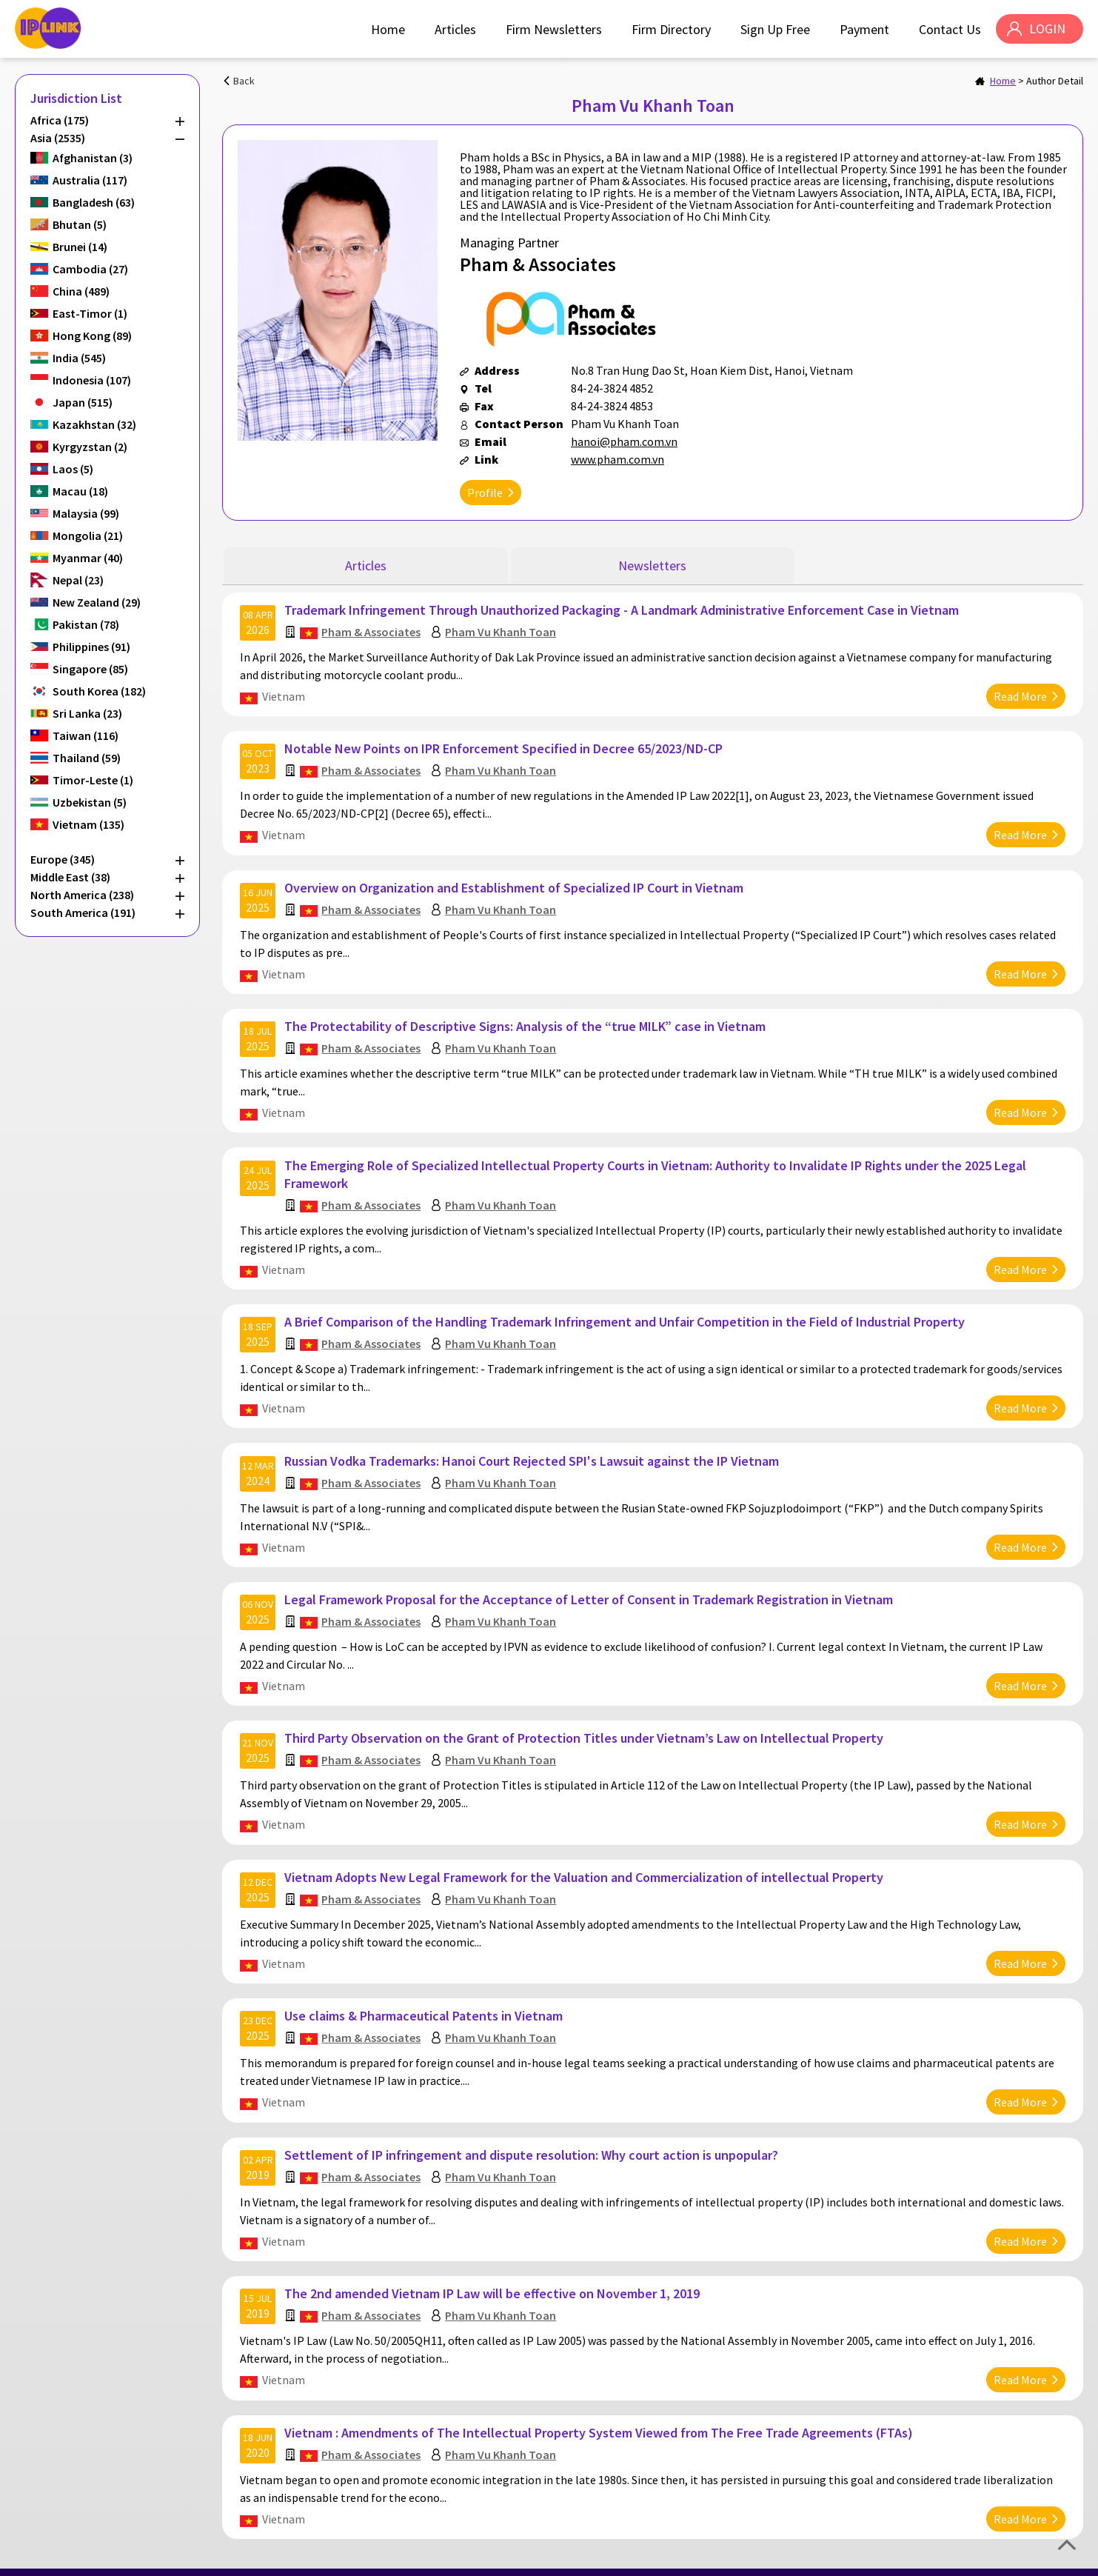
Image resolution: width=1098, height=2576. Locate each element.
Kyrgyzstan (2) (90, 446)
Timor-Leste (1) (93, 780)
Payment (863, 29)
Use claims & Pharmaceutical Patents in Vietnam (424, 1996)
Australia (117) (90, 180)
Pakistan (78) (86, 624)
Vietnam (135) (88, 824)
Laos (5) (73, 468)
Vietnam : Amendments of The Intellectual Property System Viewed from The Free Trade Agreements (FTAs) (599, 2407)
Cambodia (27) (90, 268)
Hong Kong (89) (92, 335)
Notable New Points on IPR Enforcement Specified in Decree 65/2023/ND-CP (504, 745)
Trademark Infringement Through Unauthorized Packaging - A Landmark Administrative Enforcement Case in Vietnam (622, 608)
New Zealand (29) (97, 602)
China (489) (81, 291)
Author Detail (1054, 80)
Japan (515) (83, 402)
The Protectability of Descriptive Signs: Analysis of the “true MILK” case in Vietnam (525, 1019)
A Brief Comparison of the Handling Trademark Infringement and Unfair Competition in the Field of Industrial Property (625, 1311)
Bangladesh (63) (94, 202)
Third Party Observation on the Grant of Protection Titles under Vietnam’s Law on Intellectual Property (584, 1722)
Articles (454, 29)
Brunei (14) (80, 246)
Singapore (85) (90, 668)
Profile (485, 492)
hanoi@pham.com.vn (624, 441)
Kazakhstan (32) (94, 424)
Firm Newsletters (553, 29)
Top (1067, 2545)
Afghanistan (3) (93, 157)
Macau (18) (80, 491)
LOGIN (1046, 29)
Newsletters (652, 565)
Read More (1019, 694)
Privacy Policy (991, 2559)
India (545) (79, 357)
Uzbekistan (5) (90, 802)
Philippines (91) (91, 646)
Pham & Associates (371, 630)
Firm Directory (670, 29)
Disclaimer (1055, 2559)
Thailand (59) (87, 757)
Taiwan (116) (85, 735)
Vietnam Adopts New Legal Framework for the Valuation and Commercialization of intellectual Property (584, 1859)
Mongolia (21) (88, 535)
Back (244, 80)
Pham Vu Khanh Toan (501, 630)
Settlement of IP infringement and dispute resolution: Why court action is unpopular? (532, 2133)
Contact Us (949, 29)
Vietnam (284, 694)
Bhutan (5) (80, 224)
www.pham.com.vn (617, 459)
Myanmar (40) (88, 557)
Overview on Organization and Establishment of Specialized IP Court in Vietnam (514, 882)
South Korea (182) (99, 691)
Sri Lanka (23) (87, 713)
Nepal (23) (78, 580)
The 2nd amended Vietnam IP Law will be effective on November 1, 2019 (492, 2270)
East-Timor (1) (90, 313)
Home (387, 29)
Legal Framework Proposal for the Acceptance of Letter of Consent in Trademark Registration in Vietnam (589, 1585)
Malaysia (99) (86, 513)
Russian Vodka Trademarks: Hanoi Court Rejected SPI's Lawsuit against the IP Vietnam (532, 1448)
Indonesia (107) (92, 380)
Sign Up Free (774, 29)
